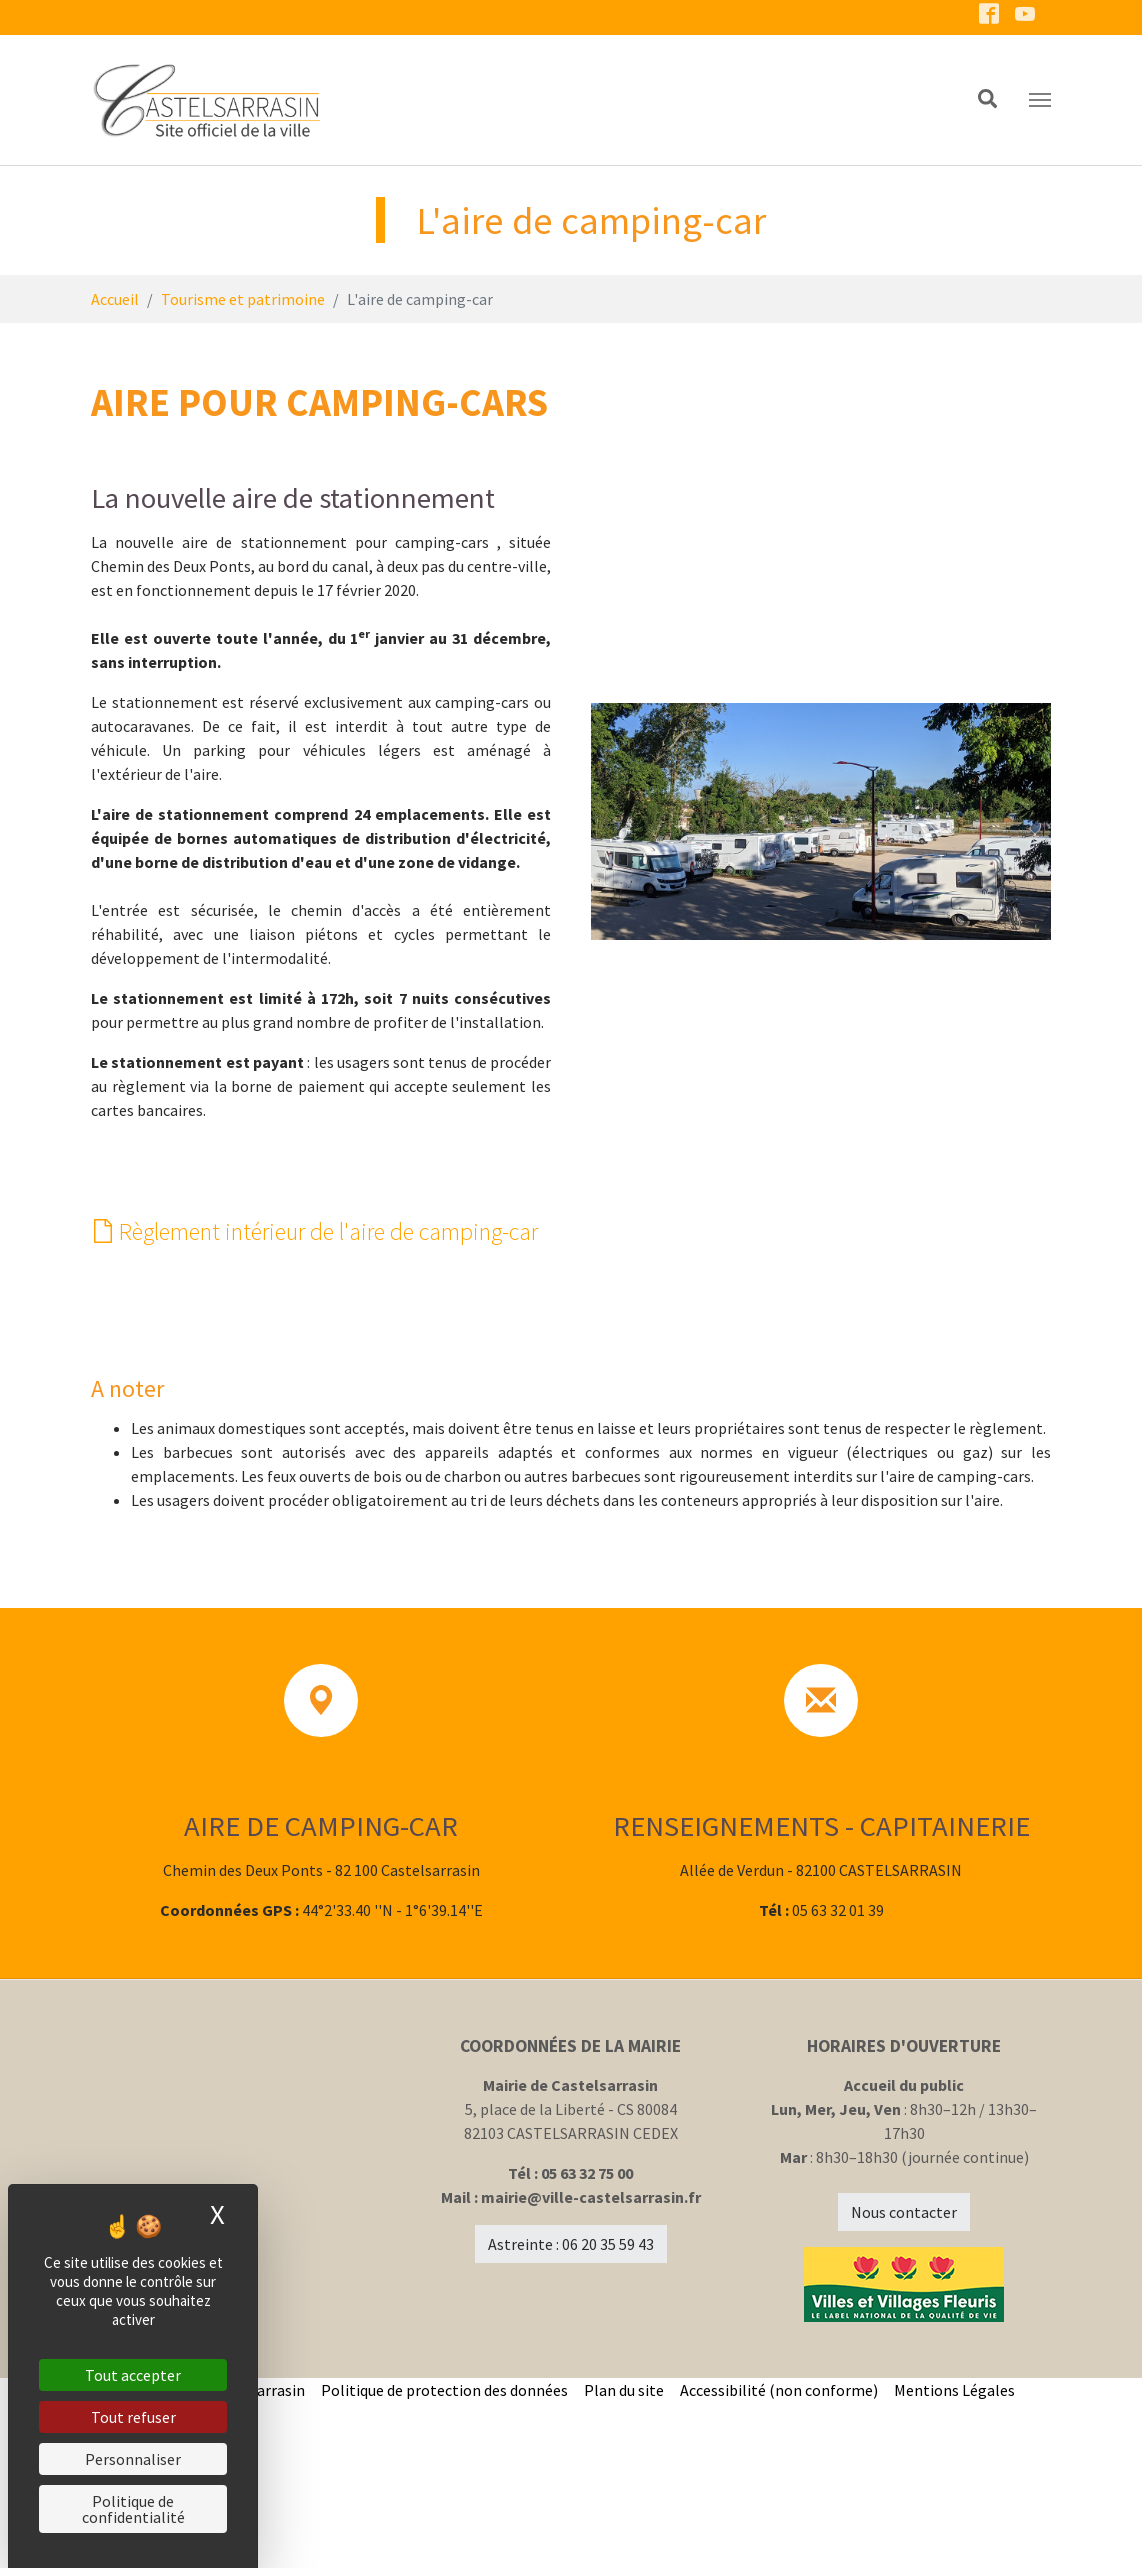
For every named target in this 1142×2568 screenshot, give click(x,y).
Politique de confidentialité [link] (133, 2509)
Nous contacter (904, 2378)
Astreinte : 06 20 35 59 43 (571, 2410)
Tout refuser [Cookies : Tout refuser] (133, 2417)
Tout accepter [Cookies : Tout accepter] (133, 2375)
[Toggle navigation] (1040, 100)
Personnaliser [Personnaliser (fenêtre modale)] (133, 2459)
